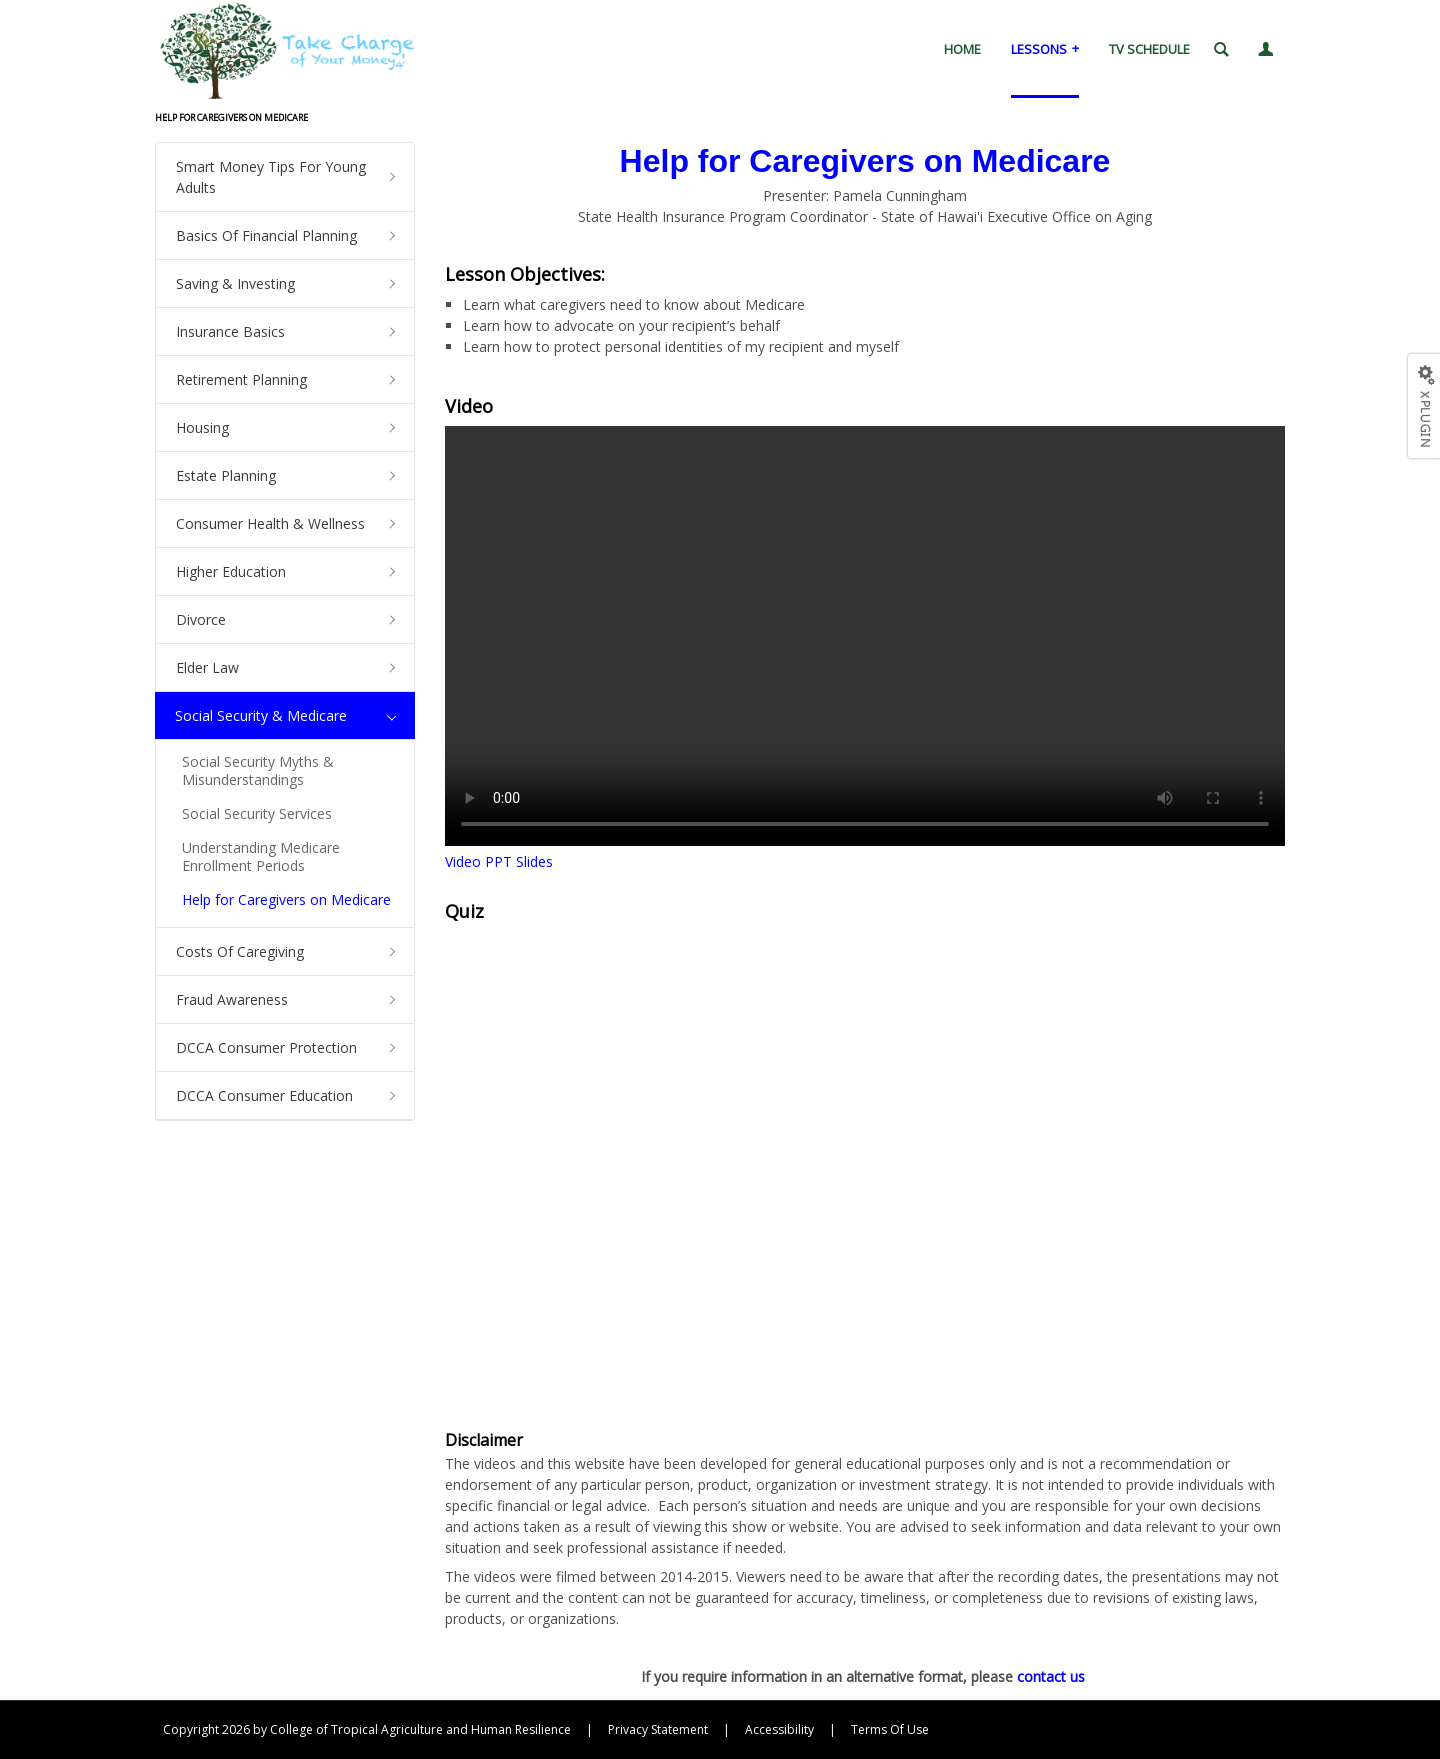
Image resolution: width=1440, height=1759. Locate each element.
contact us (1051, 1676)
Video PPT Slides (499, 861)
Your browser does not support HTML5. (865, 636)
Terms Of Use (890, 1729)
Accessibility (779, 1729)
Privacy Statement (658, 1729)
